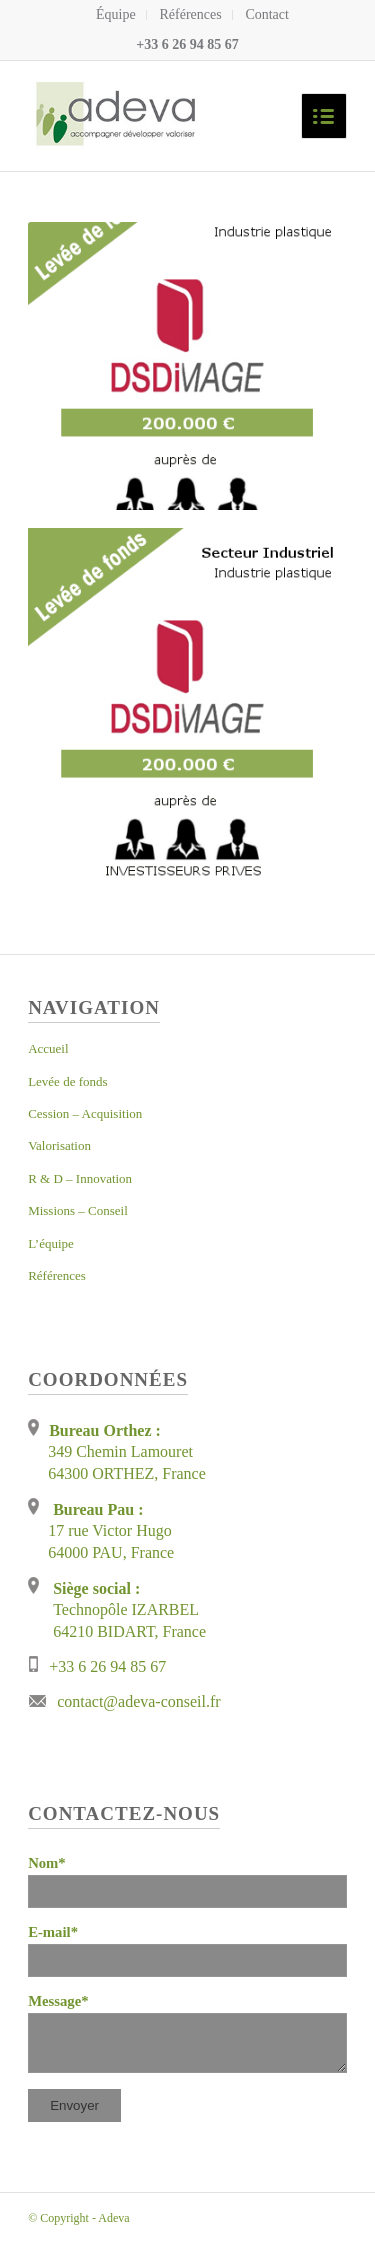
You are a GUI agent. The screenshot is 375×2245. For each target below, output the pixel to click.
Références (190, 14)
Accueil (48, 1048)
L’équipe (51, 1243)
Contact (267, 14)
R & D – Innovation (80, 1178)
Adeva (113, 2218)
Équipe (116, 14)
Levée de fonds (67, 1081)
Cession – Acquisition (85, 1113)
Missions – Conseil (78, 1210)
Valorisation (59, 1145)
